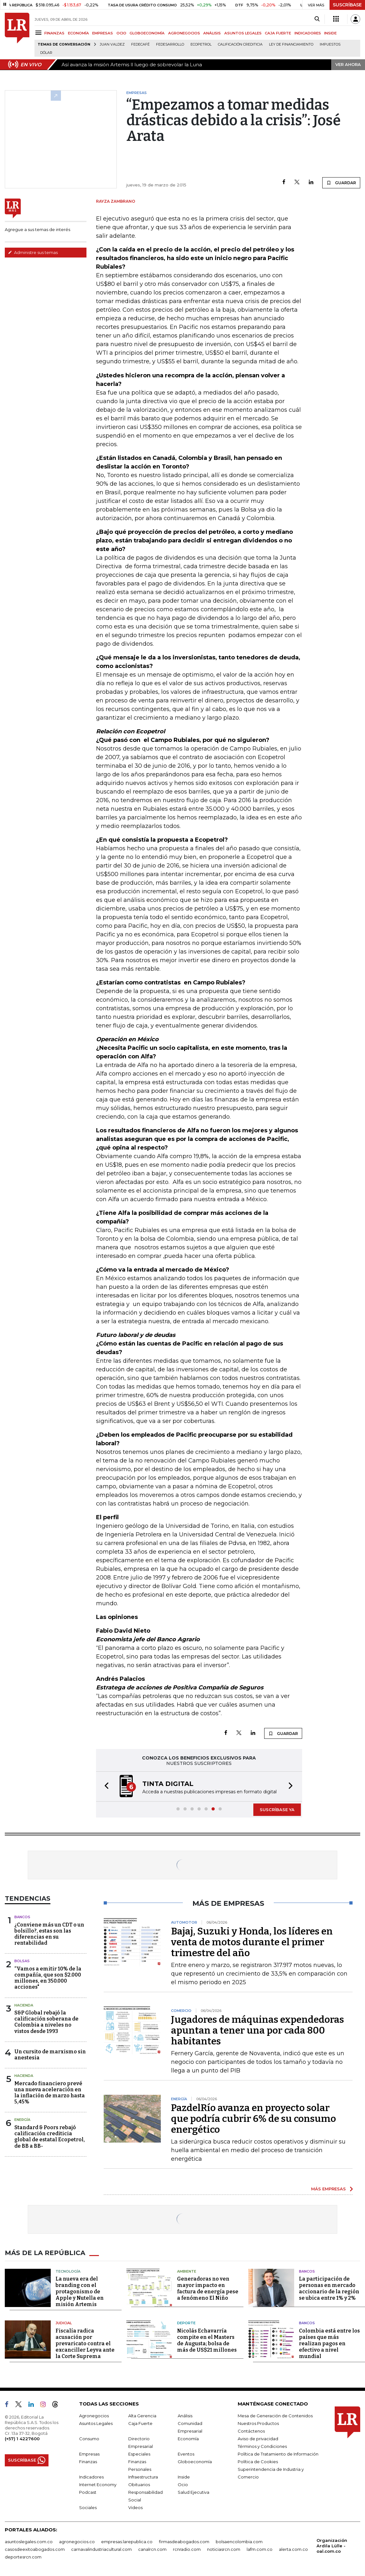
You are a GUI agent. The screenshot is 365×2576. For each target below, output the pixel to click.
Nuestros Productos (258, 2423)
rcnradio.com (187, 2549)
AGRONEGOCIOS (184, 33)
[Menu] (39, 32)
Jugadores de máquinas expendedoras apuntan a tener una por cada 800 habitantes (257, 2030)
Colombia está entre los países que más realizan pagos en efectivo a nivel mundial (329, 2343)
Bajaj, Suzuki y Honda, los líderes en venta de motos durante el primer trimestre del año (252, 1942)
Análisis (185, 2415)
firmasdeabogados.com (184, 2541)
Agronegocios (94, 2415)
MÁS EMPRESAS (328, 2188)
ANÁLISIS (212, 33)
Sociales (88, 2507)
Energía (22, 2119)
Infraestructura (143, 2476)
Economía (188, 2438)
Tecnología (68, 2271)
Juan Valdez (112, 44)
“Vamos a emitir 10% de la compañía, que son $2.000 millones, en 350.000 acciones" (47, 1978)
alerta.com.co (293, 2549)
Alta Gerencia (142, 2415)
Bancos (22, 1917)
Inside (184, 2476)
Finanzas (88, 2461)
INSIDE (330, 33)
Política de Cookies (258, 2461)
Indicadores (91, 2476)
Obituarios (139, 2484)
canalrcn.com (152, 2549)
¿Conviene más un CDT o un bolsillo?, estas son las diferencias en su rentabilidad (49, 1934)
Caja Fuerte (140, 2423)
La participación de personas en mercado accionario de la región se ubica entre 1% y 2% (329, 2288)
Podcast (87, 2492)
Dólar (46, 53)
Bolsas (22, 1961)
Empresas (89, 2453)
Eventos (186, 2453)
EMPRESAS (102, 33)
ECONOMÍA (78, 33)
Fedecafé (140, 44)
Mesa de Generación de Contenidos (275, 2415)
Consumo (89, 2438)
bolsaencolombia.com (239, 2541)
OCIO (121, 33)
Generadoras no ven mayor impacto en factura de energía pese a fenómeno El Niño (207, 2288)
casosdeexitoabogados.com (35, 2549)
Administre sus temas (33, 252)
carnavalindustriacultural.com (101, 2549)
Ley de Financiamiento (291, 44)
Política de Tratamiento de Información (278, 2453)
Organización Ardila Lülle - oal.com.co (332, 2546)
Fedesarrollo (170, 44)
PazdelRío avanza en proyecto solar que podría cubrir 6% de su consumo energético (253, 2118)
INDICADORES (307, 33)
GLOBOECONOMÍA (147, 33)
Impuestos (330, 44)
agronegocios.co (77, 2541)
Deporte (186, 2323)
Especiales (139, 2453)
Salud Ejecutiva (193, 2492)
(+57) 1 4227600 (22, 2438)
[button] (104, 1786)
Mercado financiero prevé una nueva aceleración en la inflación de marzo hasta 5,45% (49, 2092)
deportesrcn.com (23, 2556)
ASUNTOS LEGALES (243, 33)
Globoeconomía (195, 2461)
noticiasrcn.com (223, 2549)
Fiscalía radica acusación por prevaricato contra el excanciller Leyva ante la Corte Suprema (85, 2343)
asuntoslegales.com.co (29, 2541)
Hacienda (23, 2005)
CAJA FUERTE (278, 33)
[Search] (317, 19)
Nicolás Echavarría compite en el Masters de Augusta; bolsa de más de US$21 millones (207, 2340)
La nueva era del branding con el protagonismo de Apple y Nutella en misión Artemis (80, 2291)
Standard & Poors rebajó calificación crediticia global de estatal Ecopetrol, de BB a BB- (49, 2136)
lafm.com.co (259, 2549)
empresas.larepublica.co (127, 2541)
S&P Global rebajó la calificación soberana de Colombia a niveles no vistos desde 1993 (46, 2022)
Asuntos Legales (96, 2423)
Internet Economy (97, 2484)
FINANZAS (54, 33)
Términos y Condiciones (262, 2446)
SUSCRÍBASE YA (277, 1809)
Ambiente (186, 2271)
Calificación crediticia (240, 44)
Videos (135, 2507)
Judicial (64, 2323)
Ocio (183, 2484)
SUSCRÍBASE (347, 5)
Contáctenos (251, 2431)
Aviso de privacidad (258, 2438)
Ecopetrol (201, 44)
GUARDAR (341, 182)
